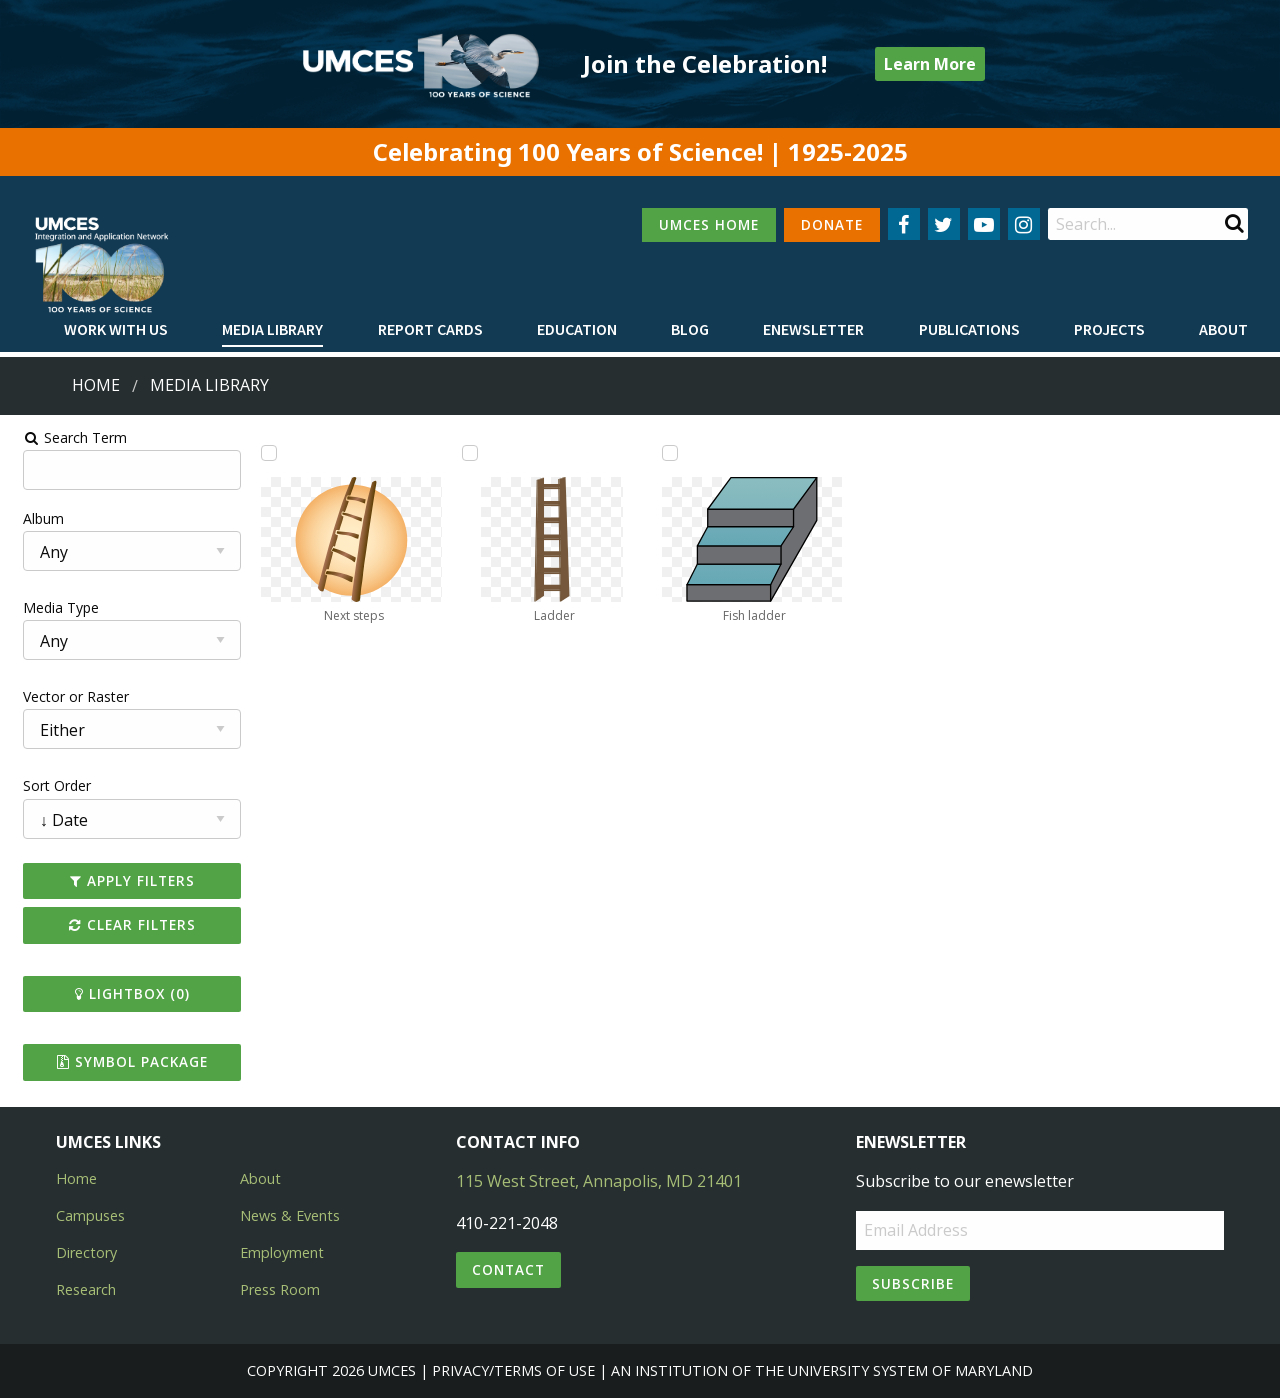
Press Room (280, 1289)
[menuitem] (116, 330)
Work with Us (116, 329)
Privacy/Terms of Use (513, 1370)
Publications (969, 329)
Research (86, 1289)
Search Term (65, 437)
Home (96, 385)
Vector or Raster (66, 696)
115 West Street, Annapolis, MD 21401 (599, 1181)
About (1223, 329)
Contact (508, 1269)
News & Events (290, 1215)
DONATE (832, 224)
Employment (282, 1252)
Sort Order (47, 785)
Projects (1109, 329)
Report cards (430, 329)
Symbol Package (123, 1061)
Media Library (272, 329)
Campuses (90, 1215)
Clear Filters (123, 924)
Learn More (930, 64)
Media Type (51, 607)
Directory (86, 1252)
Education (577, 329)
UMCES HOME (709, 224)
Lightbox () (123, 993)
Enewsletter (813, 329)
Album (33, 518)
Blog (690, 329)
